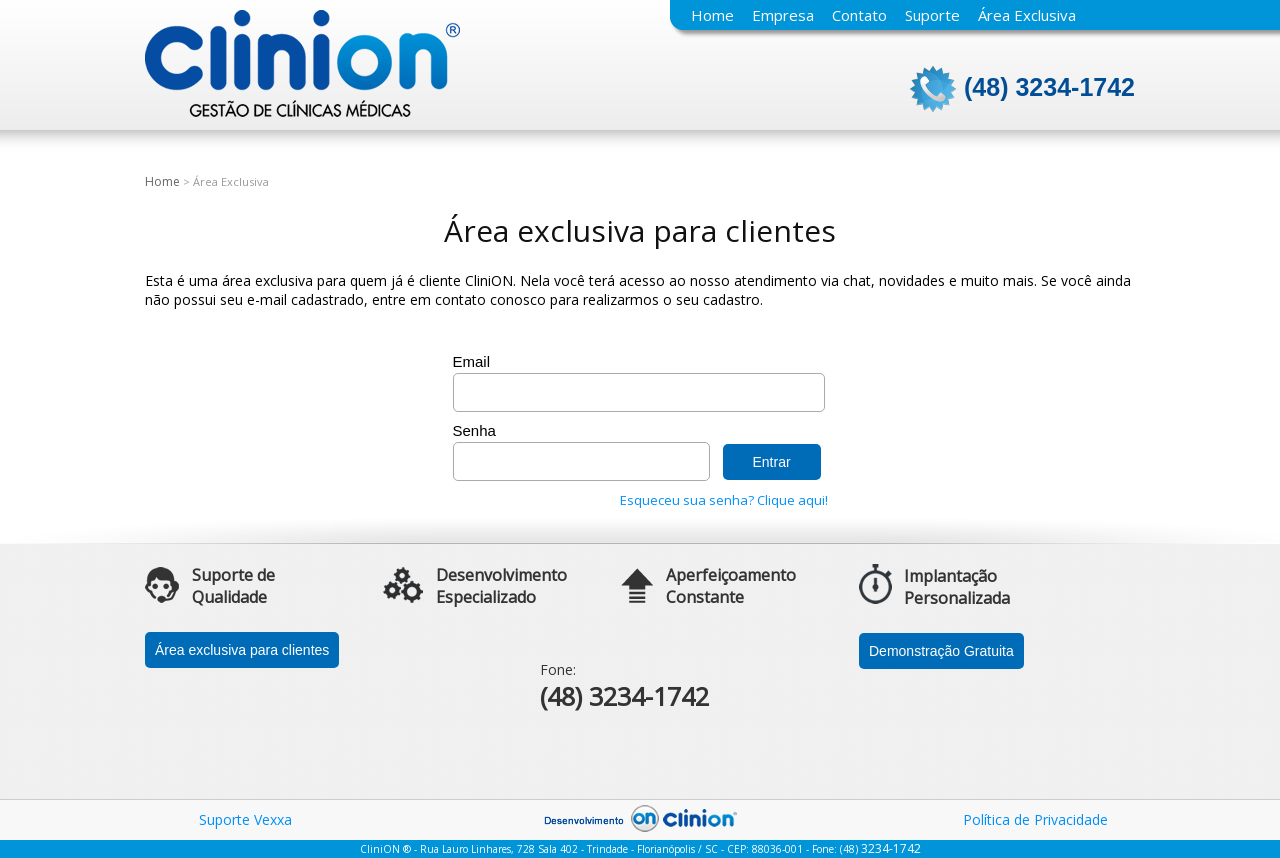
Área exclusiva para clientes (242, 650)
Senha (474, 430)
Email (472, 361)
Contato (859, 15)
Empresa (783, 15)
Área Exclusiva (1027, 15)
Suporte (932, 15)
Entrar (772, 462)
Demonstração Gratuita (941, 651)
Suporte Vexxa (245, 819)
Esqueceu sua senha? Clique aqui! (724, 500)
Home (712, 15)
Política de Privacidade (1035, 819)
